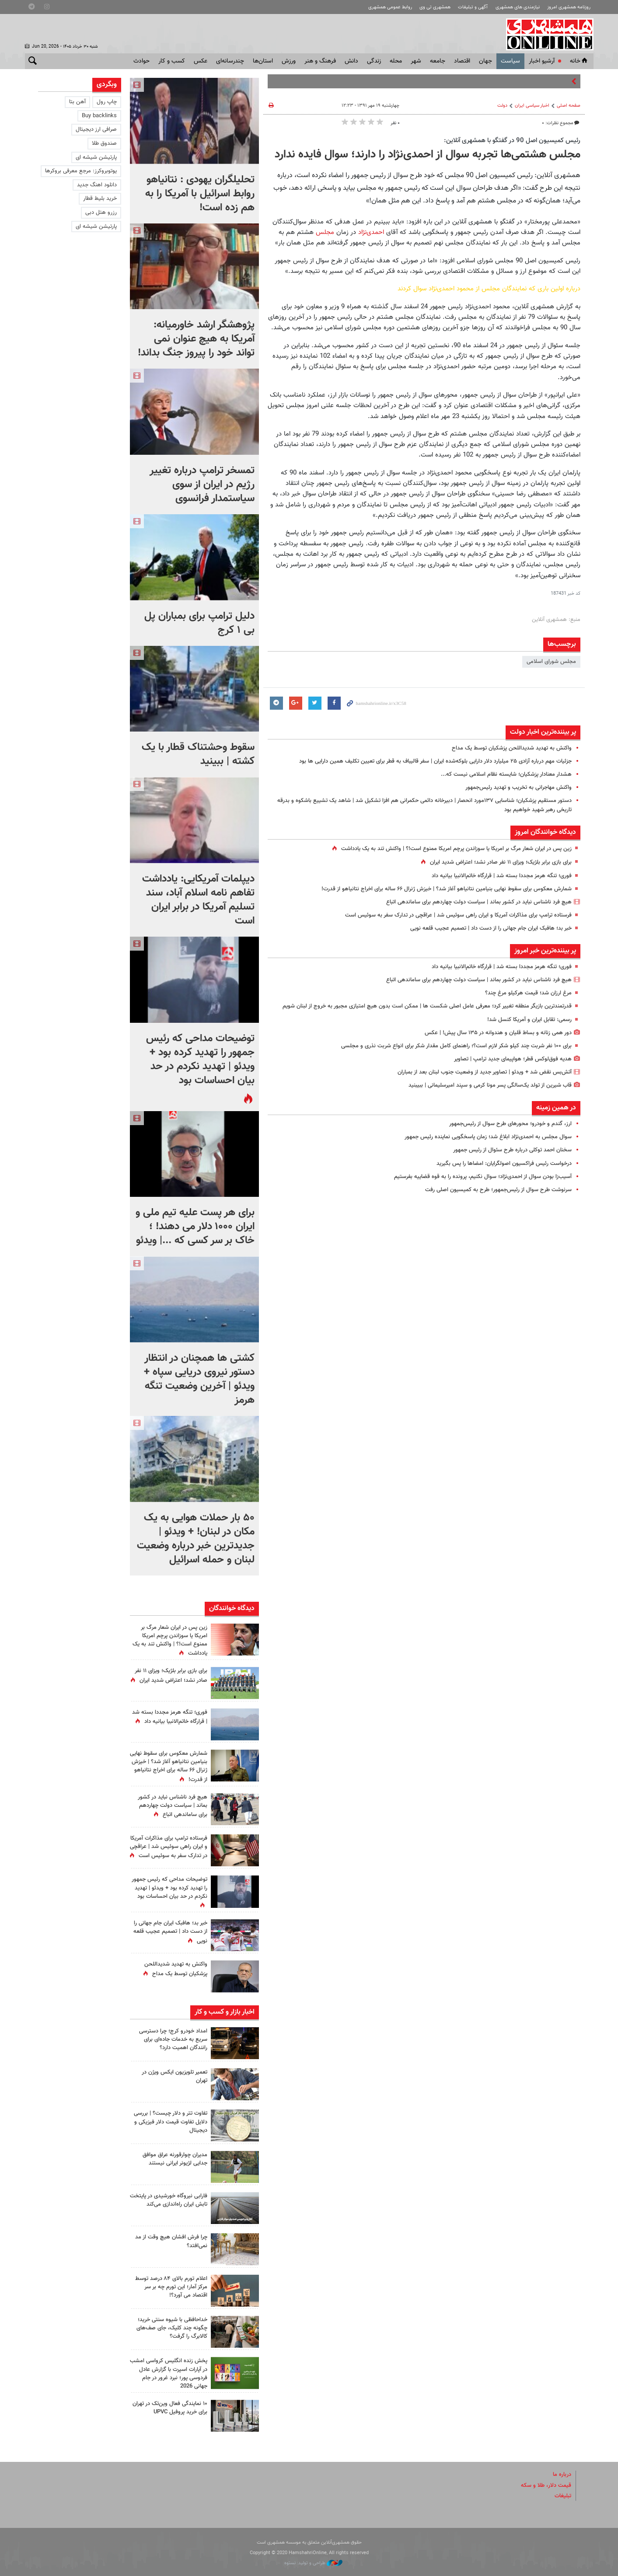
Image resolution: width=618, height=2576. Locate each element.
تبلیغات (563, 2496)
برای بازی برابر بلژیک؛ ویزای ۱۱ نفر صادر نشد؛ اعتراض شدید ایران (501, 862)
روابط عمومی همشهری (390, 7)
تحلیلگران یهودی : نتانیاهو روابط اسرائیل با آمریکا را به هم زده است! (200, 193)
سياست (510, 61)
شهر (416, 61)
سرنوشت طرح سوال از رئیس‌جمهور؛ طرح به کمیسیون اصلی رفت (498, 1189)
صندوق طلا (104, 143)
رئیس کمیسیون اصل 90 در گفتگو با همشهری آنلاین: (512, 140)
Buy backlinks (99, 116)
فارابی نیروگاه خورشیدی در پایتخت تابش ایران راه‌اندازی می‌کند (168, 2200)
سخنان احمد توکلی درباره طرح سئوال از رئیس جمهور (512, 1150)
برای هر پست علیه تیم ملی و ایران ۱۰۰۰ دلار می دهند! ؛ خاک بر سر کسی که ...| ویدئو (195, 1226)
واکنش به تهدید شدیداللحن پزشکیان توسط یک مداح (512, 748)
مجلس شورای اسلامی (551, 661)
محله (396, 61)
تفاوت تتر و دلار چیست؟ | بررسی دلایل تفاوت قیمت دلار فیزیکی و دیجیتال (170, 2121)
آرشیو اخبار (542, 61)
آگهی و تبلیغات (473, 7)
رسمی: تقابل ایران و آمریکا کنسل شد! (529, 1019)
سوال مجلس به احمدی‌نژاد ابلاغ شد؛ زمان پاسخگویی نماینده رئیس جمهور (488, 1137)
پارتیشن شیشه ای (96, 157)
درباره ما (562, 2474)
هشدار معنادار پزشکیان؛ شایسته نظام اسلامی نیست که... (506, 774)
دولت (502, 105)
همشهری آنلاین (545, 34)
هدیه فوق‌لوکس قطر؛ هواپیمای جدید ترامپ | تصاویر (513, 1059)
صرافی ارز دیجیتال (96, 129)
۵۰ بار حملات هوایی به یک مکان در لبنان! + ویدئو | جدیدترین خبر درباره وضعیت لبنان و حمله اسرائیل (196, 1538)
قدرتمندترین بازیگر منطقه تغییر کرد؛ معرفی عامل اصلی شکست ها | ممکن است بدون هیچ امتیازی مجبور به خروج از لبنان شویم (427, 1006)
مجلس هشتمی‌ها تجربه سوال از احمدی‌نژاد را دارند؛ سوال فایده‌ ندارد (427, 155)
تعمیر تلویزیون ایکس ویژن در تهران (174, 2076)
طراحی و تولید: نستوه (313, 2563)
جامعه (437, 61)
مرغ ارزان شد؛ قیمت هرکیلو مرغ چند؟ (528, 993)
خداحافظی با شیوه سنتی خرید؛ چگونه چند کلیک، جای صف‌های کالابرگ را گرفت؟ (171, 2328)
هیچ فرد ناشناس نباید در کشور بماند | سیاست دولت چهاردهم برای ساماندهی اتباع (479, 902)
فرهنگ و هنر (320, 61)
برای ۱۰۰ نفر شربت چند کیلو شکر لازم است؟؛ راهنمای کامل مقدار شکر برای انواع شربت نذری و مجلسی (456, 1046)
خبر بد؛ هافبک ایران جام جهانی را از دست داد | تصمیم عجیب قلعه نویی (491, 928)
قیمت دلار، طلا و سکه (546, 2485)
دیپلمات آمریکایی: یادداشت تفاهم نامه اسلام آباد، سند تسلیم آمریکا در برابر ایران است (198, 900)
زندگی (374, 61)
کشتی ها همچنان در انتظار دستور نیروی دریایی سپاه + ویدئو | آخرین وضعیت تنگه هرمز (199, 1379)
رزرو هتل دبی (101, 212)
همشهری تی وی (434, 7)
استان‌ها (263, 61)
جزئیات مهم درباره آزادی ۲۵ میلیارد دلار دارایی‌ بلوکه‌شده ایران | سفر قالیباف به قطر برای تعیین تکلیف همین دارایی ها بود (435, 761)
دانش (351, 61)
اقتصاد (462, 61)
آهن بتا (77, 102)
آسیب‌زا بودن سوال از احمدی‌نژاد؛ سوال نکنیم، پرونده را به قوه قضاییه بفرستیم (483, 1176)
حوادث (141, 61)
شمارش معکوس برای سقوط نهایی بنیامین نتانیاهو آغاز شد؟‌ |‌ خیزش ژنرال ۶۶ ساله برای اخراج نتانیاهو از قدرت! (446, 889)
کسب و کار (171, 61)
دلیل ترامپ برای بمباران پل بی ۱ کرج (199, 623)
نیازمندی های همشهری (518, 7)
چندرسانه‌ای (230, 61)
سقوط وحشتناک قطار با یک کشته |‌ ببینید (198, 754)
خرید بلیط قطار (100, 198)
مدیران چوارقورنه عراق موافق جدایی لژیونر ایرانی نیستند (175, 2159)
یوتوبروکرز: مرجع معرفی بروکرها (81, 171)
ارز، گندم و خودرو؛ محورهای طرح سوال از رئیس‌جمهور (510, 1123)
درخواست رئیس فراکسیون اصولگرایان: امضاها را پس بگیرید (504, 1163)
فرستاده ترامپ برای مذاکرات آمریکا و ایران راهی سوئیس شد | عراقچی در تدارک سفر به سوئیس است (458, 915)
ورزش (289, 61)
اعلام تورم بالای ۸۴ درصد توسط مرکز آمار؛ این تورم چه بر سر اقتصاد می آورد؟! (171, 2287)
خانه (579, 61)
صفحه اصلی (568, 105)
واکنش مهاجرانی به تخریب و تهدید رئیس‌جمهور (518, 787)
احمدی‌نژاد (370, 232)
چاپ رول (107, 102)
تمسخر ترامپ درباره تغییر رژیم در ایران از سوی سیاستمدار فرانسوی (202, 484)
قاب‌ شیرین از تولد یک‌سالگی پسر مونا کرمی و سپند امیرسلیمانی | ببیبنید (490, 1085)
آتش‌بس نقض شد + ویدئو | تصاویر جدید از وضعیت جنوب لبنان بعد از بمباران (485, 1072)
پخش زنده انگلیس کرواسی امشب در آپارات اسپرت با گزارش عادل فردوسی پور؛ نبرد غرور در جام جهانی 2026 (168, 2373)
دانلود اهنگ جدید (97, 185)
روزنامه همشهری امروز (568, 7)
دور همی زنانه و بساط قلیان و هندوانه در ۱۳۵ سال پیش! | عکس (498, 1032)
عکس (200, 61)
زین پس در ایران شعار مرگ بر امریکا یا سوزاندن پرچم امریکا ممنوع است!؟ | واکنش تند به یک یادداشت (456, 848)
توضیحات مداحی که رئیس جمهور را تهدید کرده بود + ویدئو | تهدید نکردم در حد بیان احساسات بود (200, 1059)
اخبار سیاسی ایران (532, 105)
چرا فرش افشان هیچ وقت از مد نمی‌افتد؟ (171, 2241)
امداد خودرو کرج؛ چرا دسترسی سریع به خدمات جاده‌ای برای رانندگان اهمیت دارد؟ (173, 2039)
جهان (485, 61)
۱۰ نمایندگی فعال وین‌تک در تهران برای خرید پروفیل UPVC (170, 2407)
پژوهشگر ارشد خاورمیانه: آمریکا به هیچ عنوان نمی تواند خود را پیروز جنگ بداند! (196, 339)
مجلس (324, 232)
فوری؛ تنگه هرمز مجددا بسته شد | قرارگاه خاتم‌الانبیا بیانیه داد (502, 875)
